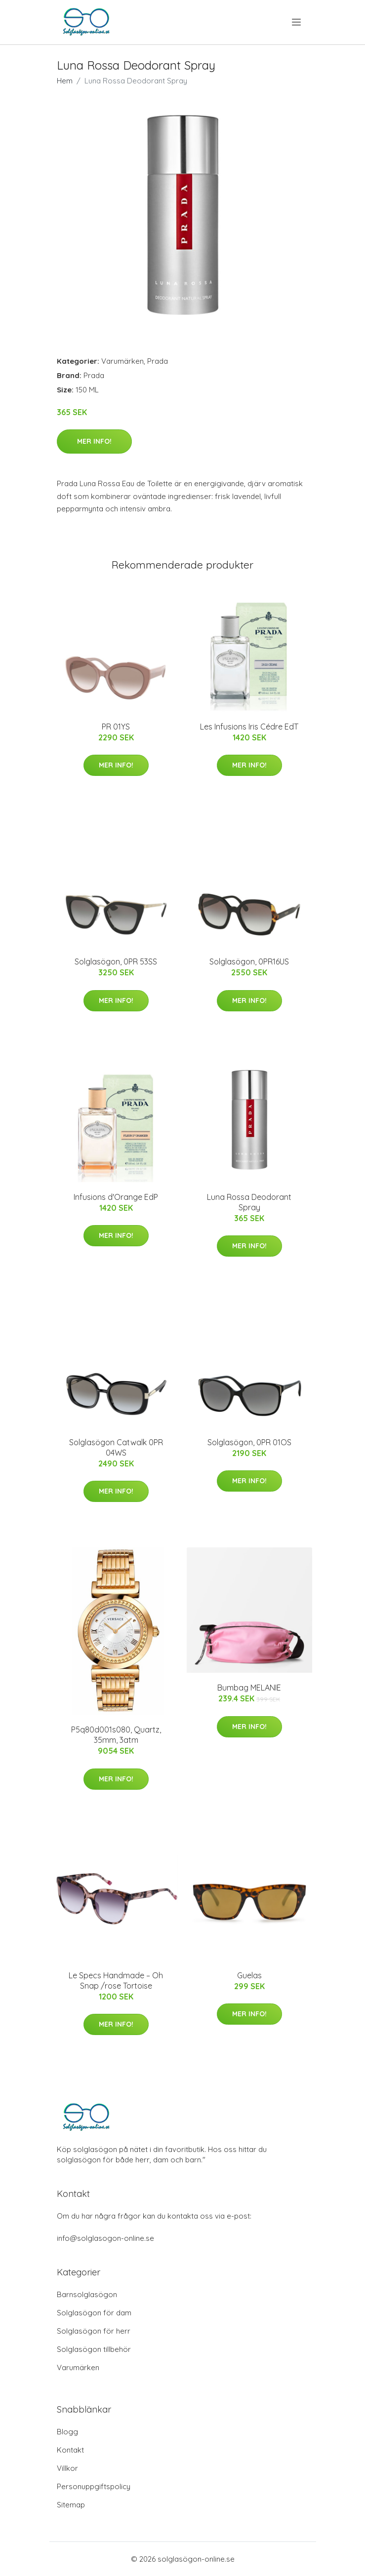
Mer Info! (94, 441)
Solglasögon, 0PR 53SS (116, 961)
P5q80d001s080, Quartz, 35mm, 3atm (116, 1735)
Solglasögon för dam (94, 2312)
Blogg (67, 2431)
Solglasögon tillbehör (94, 2349)
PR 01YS (116, 726)
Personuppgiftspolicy (93, 2486)
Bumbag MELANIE (249, 1687)
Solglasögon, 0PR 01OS (249, 1442)
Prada (157, 361)
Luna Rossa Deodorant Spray (249, 1202)
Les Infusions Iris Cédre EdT (249, 726)
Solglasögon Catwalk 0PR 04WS (116, 1447)
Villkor (67, 2468)
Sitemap (71, 2504)
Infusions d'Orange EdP (116, 1197)
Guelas (249, 1975)
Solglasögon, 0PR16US (249, 961)
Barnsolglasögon (87, 2294)
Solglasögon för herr (93, 2331)
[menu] (297, 22)
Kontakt (70, 2450)
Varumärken (122, 361)
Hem (65, 80)
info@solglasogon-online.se (105, 2238)
